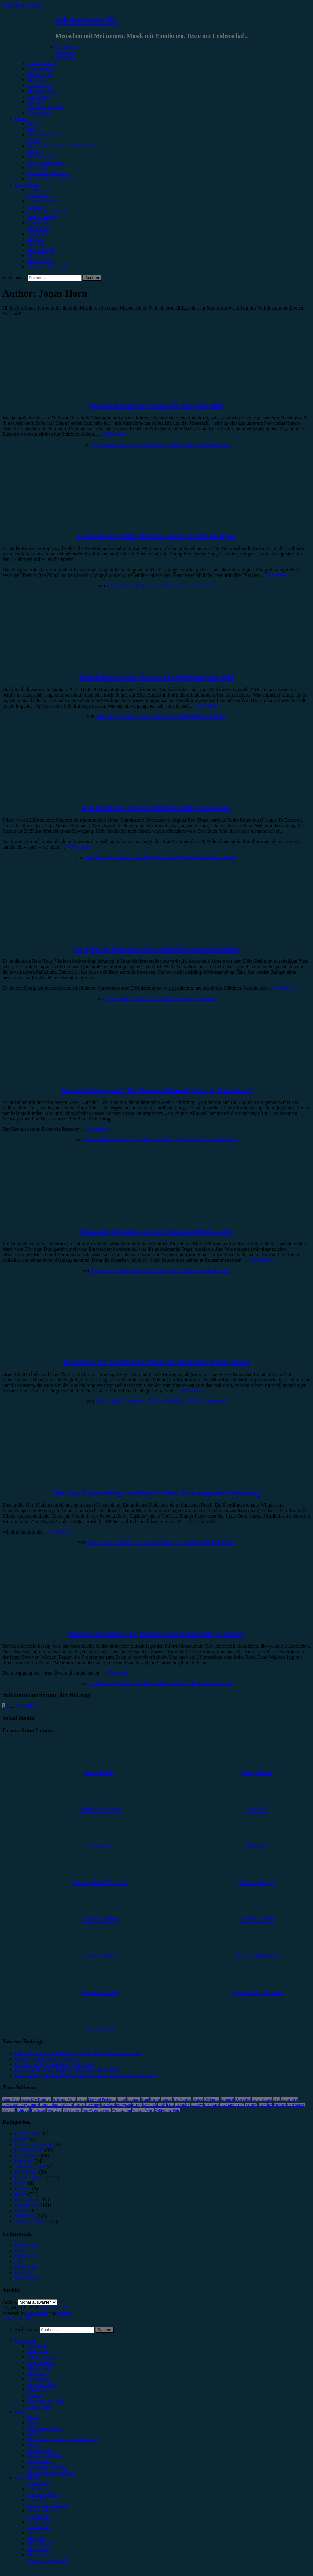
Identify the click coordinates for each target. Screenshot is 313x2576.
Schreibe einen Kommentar (203, 444)
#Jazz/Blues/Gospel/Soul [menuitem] (51, 2472)
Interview (36, 79)
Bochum (133, 2099)
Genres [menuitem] (21, 2411)
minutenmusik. (87, 19)
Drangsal (227, 2099)
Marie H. (36, 244)
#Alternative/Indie (45, 134)
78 (18, 1705)
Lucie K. (35, 239)
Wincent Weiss (143, 2110)
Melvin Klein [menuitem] (40, 2554)
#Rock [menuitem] (33, 2417)
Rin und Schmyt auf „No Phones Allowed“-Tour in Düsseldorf (156, 1090)
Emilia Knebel (41, 217)
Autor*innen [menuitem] (27, 2477)
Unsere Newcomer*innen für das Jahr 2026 (156, 406)
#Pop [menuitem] (32, 2422)
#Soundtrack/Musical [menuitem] (48, 2466)
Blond (121, 2099)
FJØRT (79, 2105)
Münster (280, 2105)
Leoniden (182, 2105)
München (265, 2105)
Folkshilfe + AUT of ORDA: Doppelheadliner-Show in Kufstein (78, 2053)
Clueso (166, 2099)
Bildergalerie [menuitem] (39, 2406)
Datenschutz (27, 2245)
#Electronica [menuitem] (39, 2461)
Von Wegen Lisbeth (96, 2110)
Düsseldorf (243, 2099)
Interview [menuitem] (36, 2373)
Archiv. (9, 2302)
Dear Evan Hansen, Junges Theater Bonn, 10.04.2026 (67, 2069)
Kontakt (23, 2272)
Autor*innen (27, 184)
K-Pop (137, 2105)
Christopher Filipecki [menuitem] (47, 2505)
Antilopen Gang (64, 2099)
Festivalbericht (41, 68)
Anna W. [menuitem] (35, 2499)
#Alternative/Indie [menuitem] (45, 2428)
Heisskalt (108, 2105)
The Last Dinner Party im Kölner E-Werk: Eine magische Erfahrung (157, 1493)
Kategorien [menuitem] (25, 2340)
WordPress (37, 2313)
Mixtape (23, 2188)
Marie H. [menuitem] (36, 2538)
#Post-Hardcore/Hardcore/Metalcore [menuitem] (62, 2439)
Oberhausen (295, 2105)
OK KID (8, 2110)
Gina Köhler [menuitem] (39, 2516)
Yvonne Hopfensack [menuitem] (46, 2560)
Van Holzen (71, 2110)
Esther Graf (289, 2099)
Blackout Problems (102, 2099)
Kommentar (38, 96)
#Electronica (39, 167)
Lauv (171, 2105)
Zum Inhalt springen (22, 5)
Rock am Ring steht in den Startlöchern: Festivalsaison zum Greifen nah (85, 2075)
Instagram (123, 2105)
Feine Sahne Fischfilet (56, 2105)
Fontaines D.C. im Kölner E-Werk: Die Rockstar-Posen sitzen (157, 1362)
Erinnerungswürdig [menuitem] (46, 2400)
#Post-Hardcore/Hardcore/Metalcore (62, 145)
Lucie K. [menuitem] (35, 2532)
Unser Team (38, 189)
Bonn (145, 2099)
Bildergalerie (39, 112)
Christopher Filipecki (47, 211)
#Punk (33, 151)
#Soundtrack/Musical (48, 173)
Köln (162, 2105)
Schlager (23, 2110)
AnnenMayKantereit (36, 2099)
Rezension (66, 52)
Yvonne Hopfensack (46, 266)
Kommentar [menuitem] (38, 2389)
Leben (21, 2183)
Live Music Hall (232, 2105)
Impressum (25, 2256)
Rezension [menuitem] (37, 2346)
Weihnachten (121, 2110)
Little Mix (211, 2105)
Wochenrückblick (32, 2221)
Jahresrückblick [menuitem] (42, 2384)
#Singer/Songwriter (46, 162)
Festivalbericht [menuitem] (41, 2362)
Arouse (64, 2313)
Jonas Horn (38, 228)
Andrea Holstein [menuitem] (43, 2494)
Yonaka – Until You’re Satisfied (46, 2058)
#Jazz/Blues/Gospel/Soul (51, 178)
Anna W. (35, 206)
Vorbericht (66, 57)
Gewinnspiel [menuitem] (39, 2378)
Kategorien (66, 46)
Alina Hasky (39, 195)
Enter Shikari (262, 2099)
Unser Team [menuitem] (38, 2483)
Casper (155, 2099)
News (20, 2194)
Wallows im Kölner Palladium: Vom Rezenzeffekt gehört (157, 1634)
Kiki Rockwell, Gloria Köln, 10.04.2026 (54, 2064)
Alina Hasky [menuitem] (39, 2488)
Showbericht (39, 74)
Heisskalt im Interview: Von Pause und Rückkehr (156, 1232)
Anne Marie (11, 2099)
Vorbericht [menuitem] (37, 2351)
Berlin (82, 2099)
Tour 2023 (54, 2110)
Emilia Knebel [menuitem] (41, 2510)
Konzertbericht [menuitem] (41, 2357)
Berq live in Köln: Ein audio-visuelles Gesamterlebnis (156, 949)
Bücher (22, 2139)
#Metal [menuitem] (34, 2433)
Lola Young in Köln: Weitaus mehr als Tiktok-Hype (157, 536)
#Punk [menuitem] (33, 2444)
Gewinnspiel (39, 85)
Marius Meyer (41, 250)
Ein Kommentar (210, 1401)
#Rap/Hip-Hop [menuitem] (41, 2450)
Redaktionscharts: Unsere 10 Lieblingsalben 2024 (156, 677)
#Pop (32, 129)
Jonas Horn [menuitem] (38, 2521)
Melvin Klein (40, 261)
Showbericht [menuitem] (39, 2367)
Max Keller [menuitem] (38, 2549)
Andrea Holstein (43, 200)
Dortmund (211, 2099)
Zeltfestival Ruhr (167, 2110)
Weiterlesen (113, 434)
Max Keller (38, 255)
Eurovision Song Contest (20, 2105)
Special (34, 101)
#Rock (33, 123)
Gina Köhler (39, 222)
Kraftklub (150, 2105)
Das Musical (182, 2099)
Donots (198, 2099)
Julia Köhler (39, 233)
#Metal (34, 140)
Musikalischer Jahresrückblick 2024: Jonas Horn (156, 808)
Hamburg (93, 2105)
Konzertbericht (41, 63)
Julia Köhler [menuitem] (39, 2527)
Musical (251, 2105)
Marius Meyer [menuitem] (41, 2543)
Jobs (19, 2261)
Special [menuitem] (34, 2395)
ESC (276, 2099)
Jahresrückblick (42, 90)
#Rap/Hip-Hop (41, 156)
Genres (21, 118)
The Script (38, 2110)
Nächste (30, 1705)
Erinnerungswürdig (46, 107)
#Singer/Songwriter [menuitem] (46, 2455)
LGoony (197, 2105)
